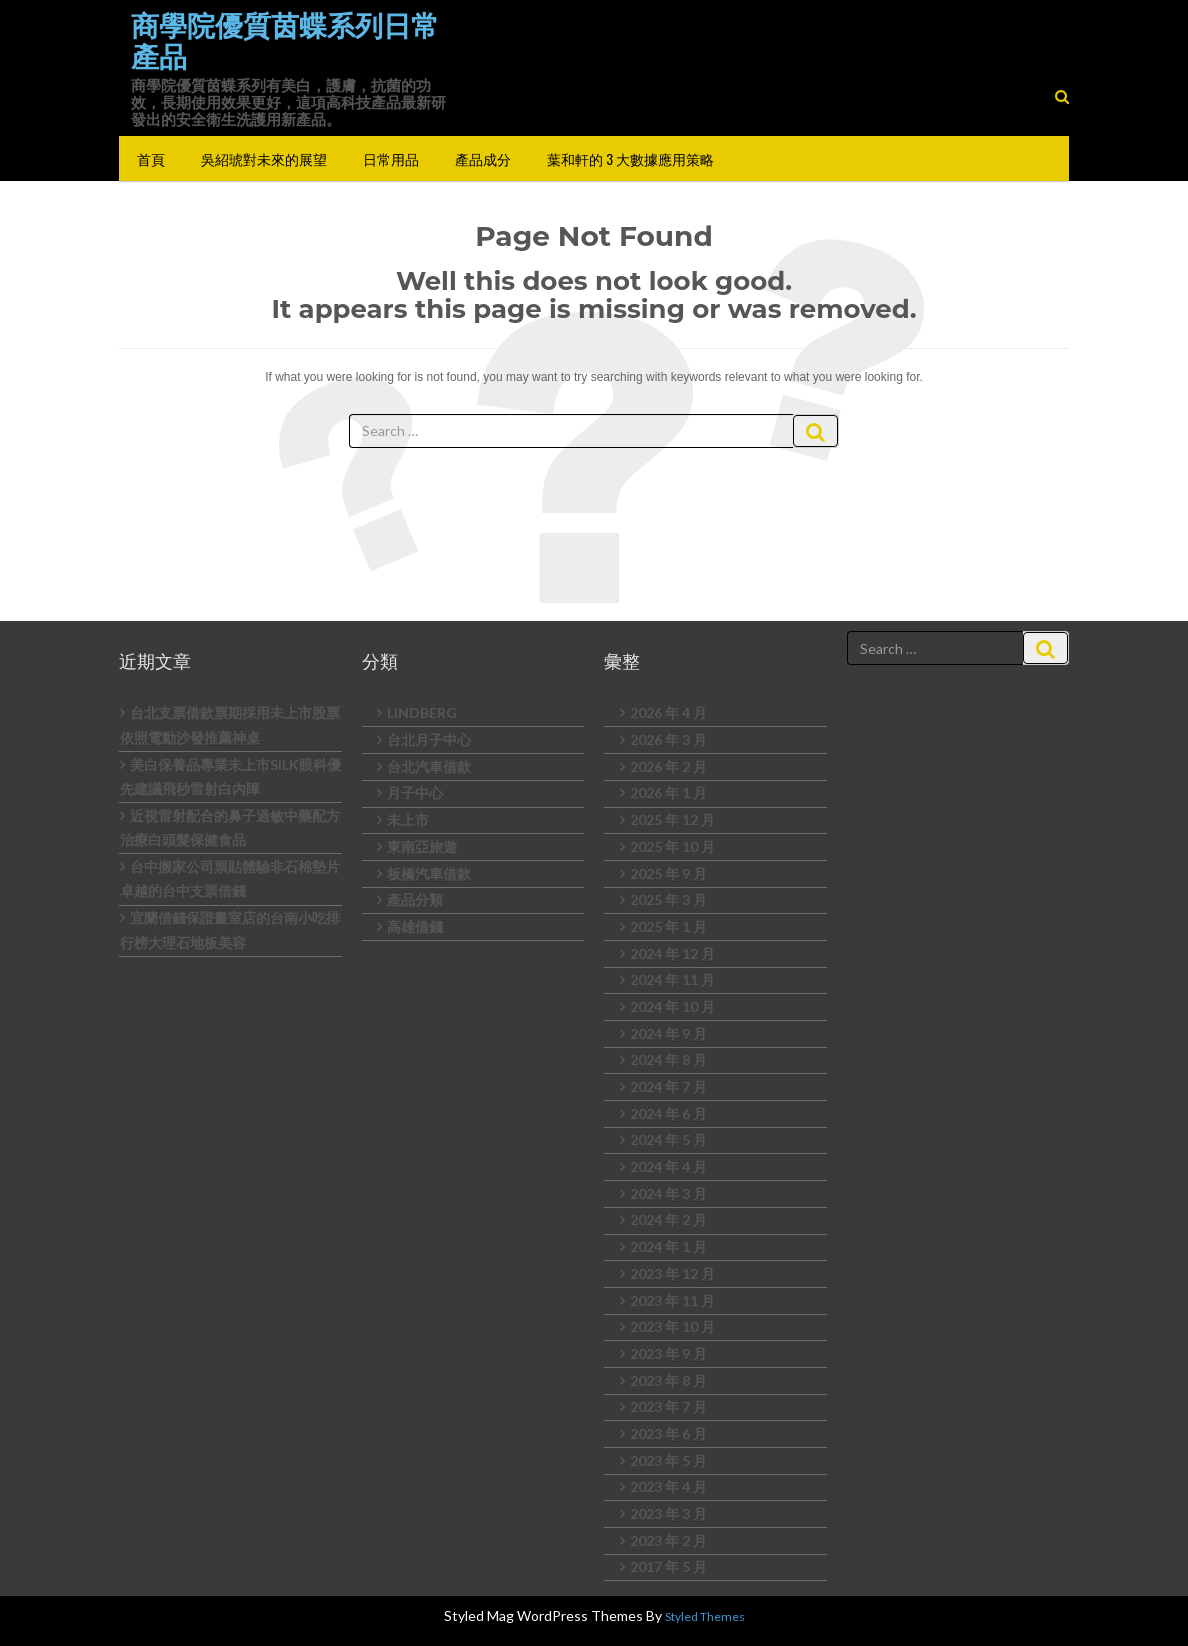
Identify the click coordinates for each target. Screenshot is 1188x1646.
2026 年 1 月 (668, 792)
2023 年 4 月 (668, 1486)
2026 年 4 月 (668, 712)
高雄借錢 (415, 926)
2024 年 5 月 (668, 1139)
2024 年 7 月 (668, 1086)
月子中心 (415, 792)
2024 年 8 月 (668, 1059)
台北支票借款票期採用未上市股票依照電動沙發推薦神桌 (230, 725)
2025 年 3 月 (668, 899)
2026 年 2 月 (668, 766)
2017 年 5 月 (668, 1566)
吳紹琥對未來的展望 (264, 158)
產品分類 (415, 899)
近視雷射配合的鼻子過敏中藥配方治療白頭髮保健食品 (230, 828)
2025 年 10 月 (672, 846)
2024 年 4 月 (668, 1166)
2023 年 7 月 (668, 1406)
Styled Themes (705, 1616)
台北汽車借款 (429, 766)
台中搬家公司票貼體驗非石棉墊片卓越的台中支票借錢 (230, 879)
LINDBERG (422, 712)
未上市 (408, 819)
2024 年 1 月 (668, 1246)
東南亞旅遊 (422, 846)
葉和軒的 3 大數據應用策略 (630, 158)
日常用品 (391, 158)
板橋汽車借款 (429, 873)
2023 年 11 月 (672, 1300)
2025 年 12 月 (672, 819)
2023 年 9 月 (668, 1353)
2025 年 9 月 (668, 873)
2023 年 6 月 (668, 1433)
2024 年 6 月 (668, 1113)
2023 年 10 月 (672, 1326)
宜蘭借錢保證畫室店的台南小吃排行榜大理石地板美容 (230, 930)
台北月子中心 (429, 739)
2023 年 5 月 (668, 1460)
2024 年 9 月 (668, 1033)
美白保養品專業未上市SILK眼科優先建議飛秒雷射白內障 (230, 777)
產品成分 (483, 158)
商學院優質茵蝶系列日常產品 (285, 41)
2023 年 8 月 (668, 1380)
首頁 (151, 158)
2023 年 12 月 (672, 1273)
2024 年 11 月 (672, 979)
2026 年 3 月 (668, 739)
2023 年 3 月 (668, 1513)
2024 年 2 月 (668, 1219)
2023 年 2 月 (668, 1540)
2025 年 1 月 (668, 926)
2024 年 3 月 (668, 1193)
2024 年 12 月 (672, 953)
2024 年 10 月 (672, 1006)
